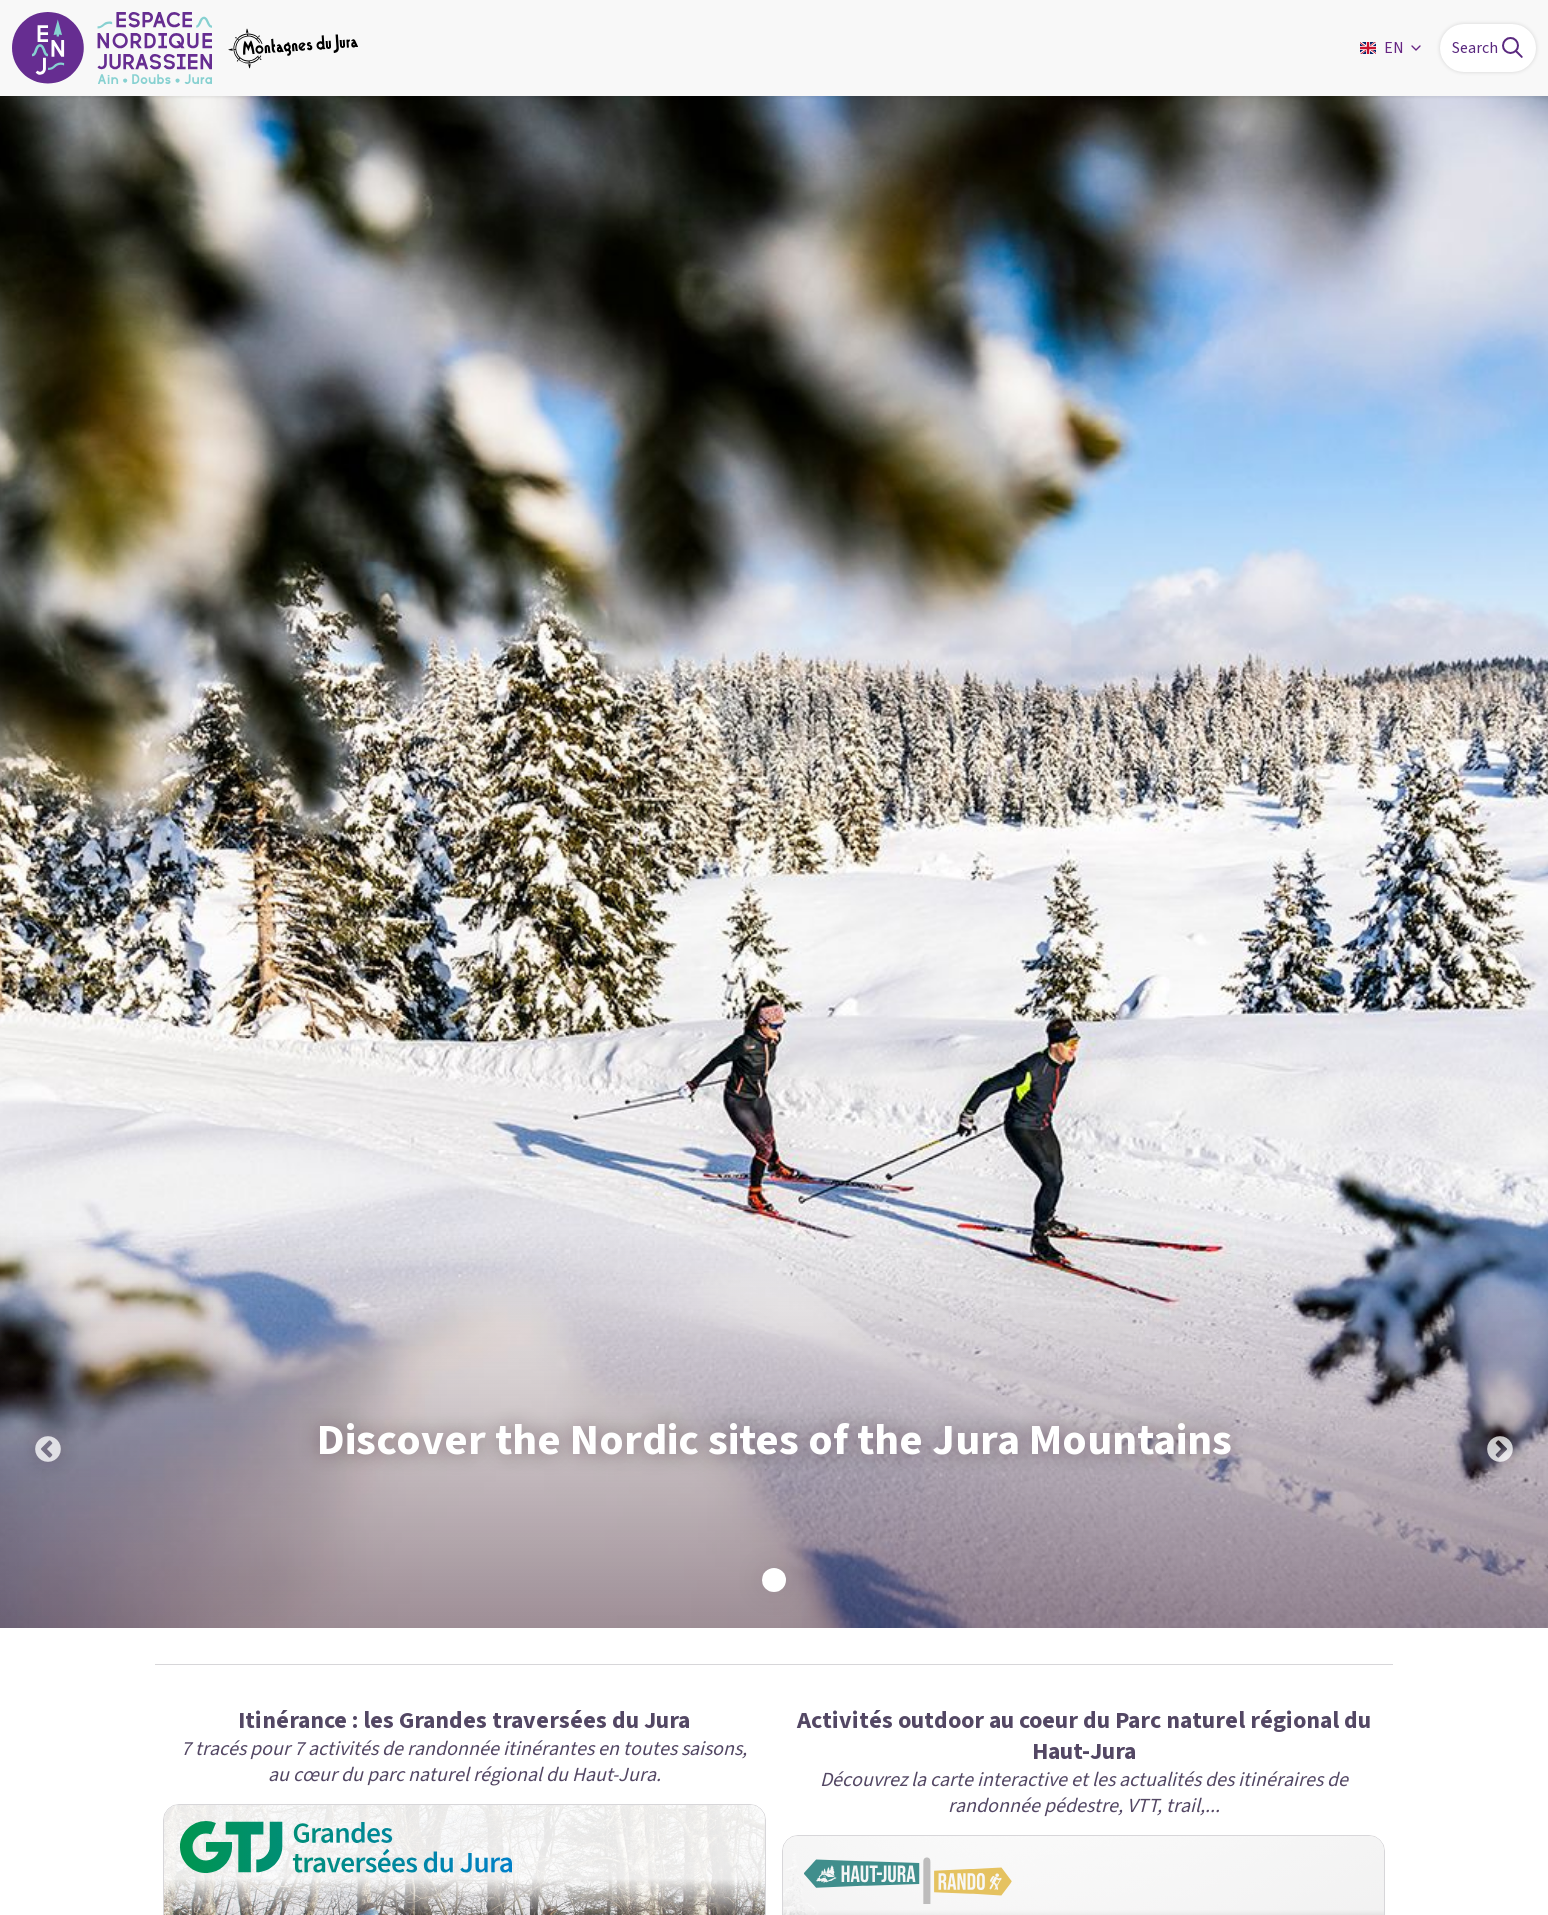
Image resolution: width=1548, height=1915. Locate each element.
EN (1392, 48)
